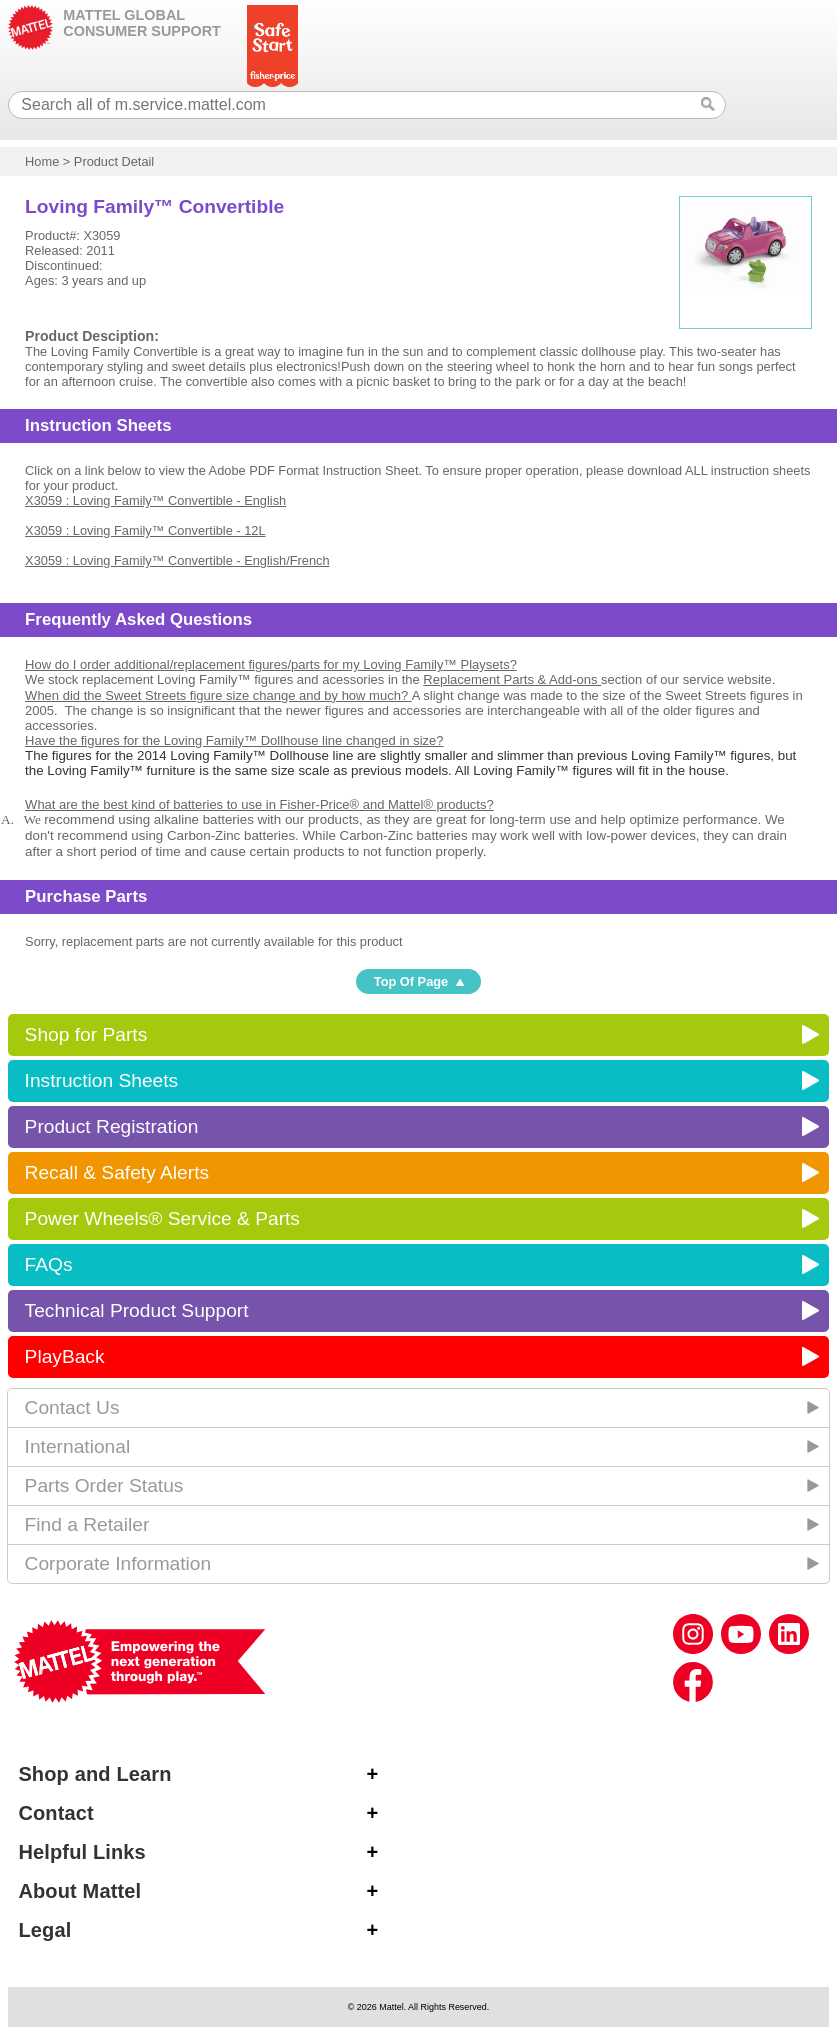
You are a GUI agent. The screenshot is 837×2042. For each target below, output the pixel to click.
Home (42, 161)
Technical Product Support (137, 1310)
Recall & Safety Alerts (117, 1172)
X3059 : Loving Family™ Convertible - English (155, 500)
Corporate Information (118, 1563)
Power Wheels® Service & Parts (162, 1218)
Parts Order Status (104, 1485)
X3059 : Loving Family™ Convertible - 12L (145, 530)
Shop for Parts (86, 1034)
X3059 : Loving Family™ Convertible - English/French (177, 560)
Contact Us (72, 1407)
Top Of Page (411, 981)
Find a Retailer (87, 1524)
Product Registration (112, 1126)
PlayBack (65, 1356)
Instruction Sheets (102, 1080)
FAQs (49, 1264)
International (78, 1446)
